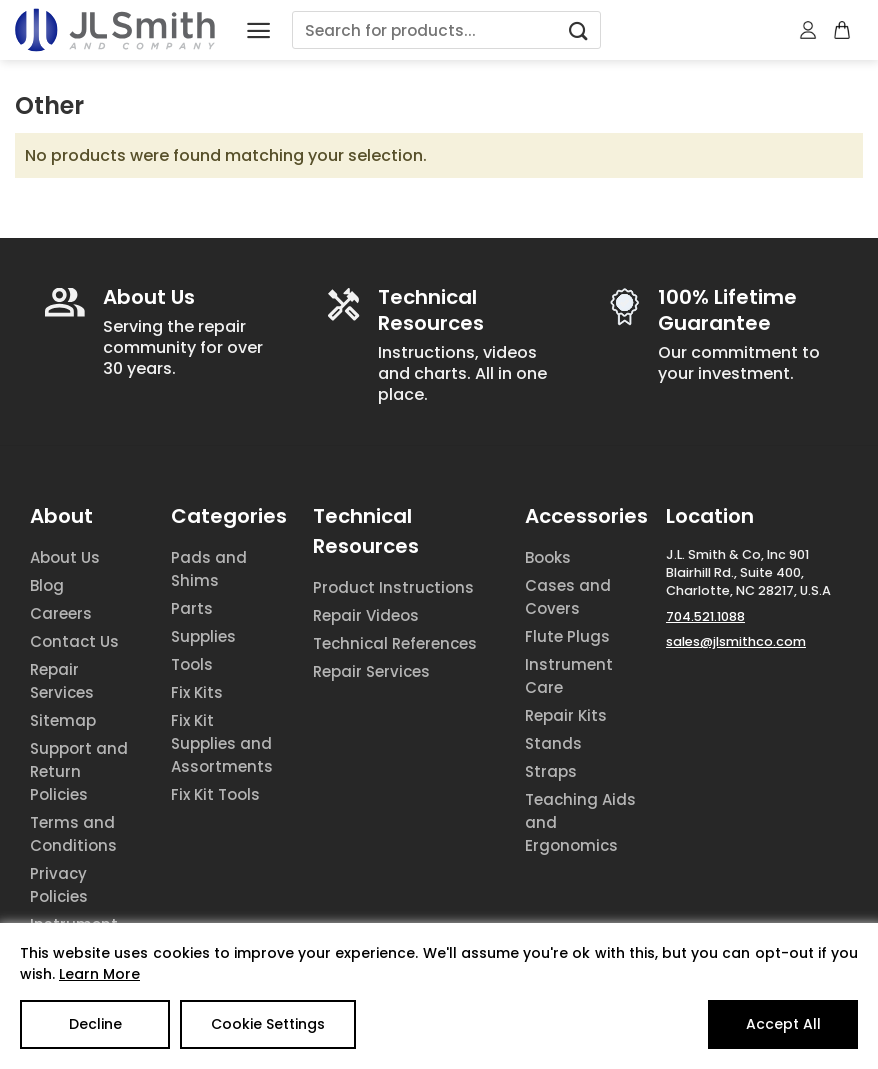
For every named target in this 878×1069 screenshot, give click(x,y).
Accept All (783, 1024)
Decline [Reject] (95, 1024)
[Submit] (579, 30)
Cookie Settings (268, 1024)
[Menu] (258, 30)
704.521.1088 (705, 616)
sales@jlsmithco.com (736, 641)
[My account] (809, 30)
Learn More (99, 974)
